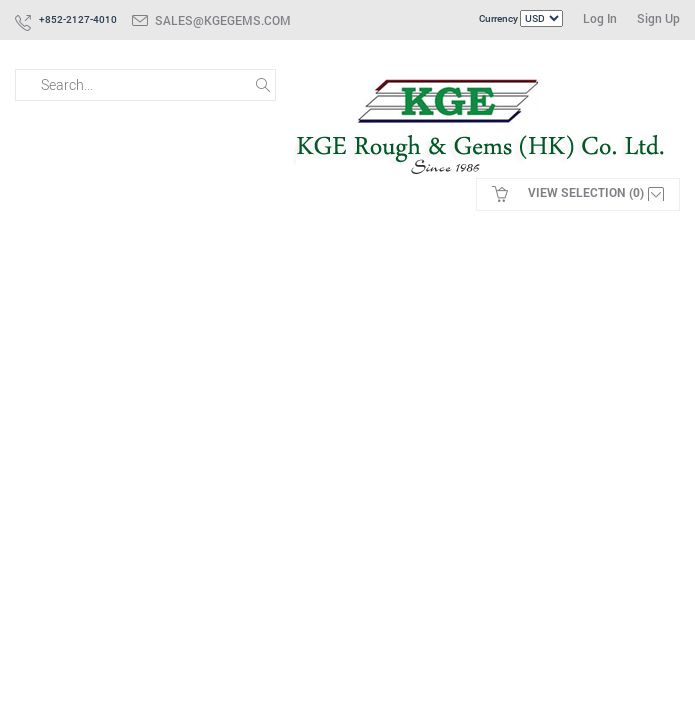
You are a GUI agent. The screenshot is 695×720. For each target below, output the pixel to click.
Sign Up (658, 18)
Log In (600, 18)
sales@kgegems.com (223, 20)
